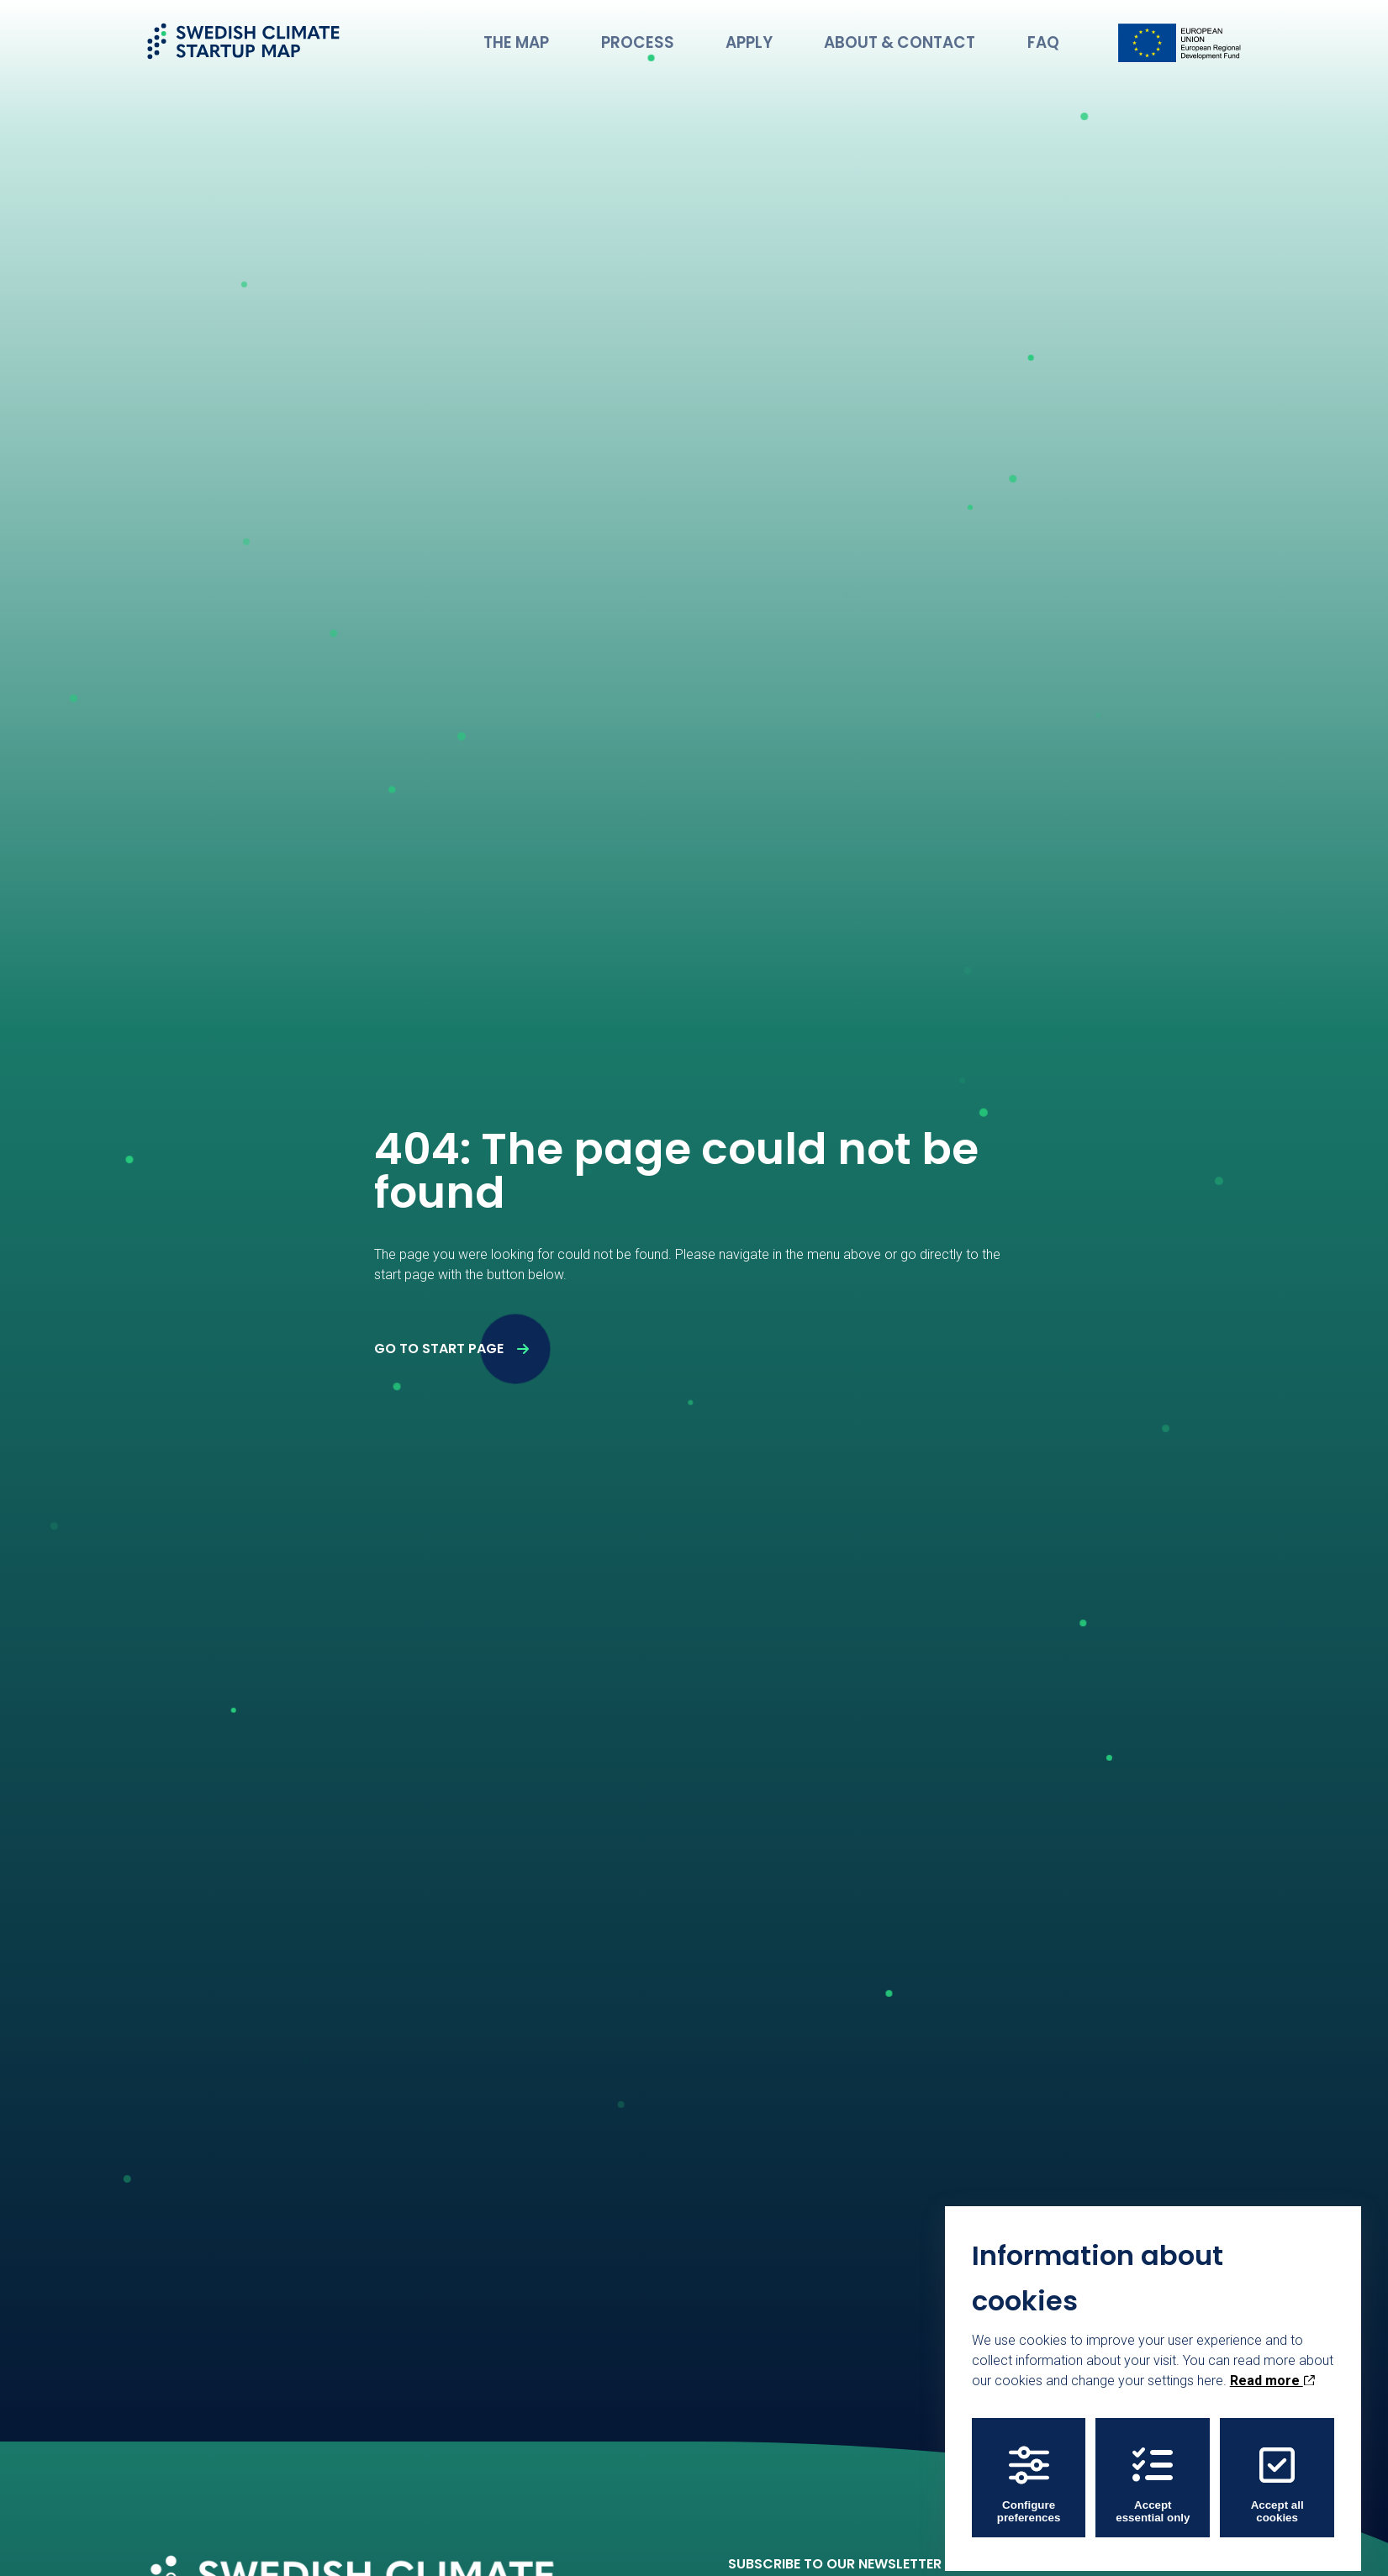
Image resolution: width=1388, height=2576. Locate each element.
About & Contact (923, 37)
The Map (592, 37)
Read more (1272, 2375)
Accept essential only (1153, 2478)
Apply (792, 37)
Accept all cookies (1277, 2478)
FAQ (1048, 37)
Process (696, 37)
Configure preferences (1029, 2478)
